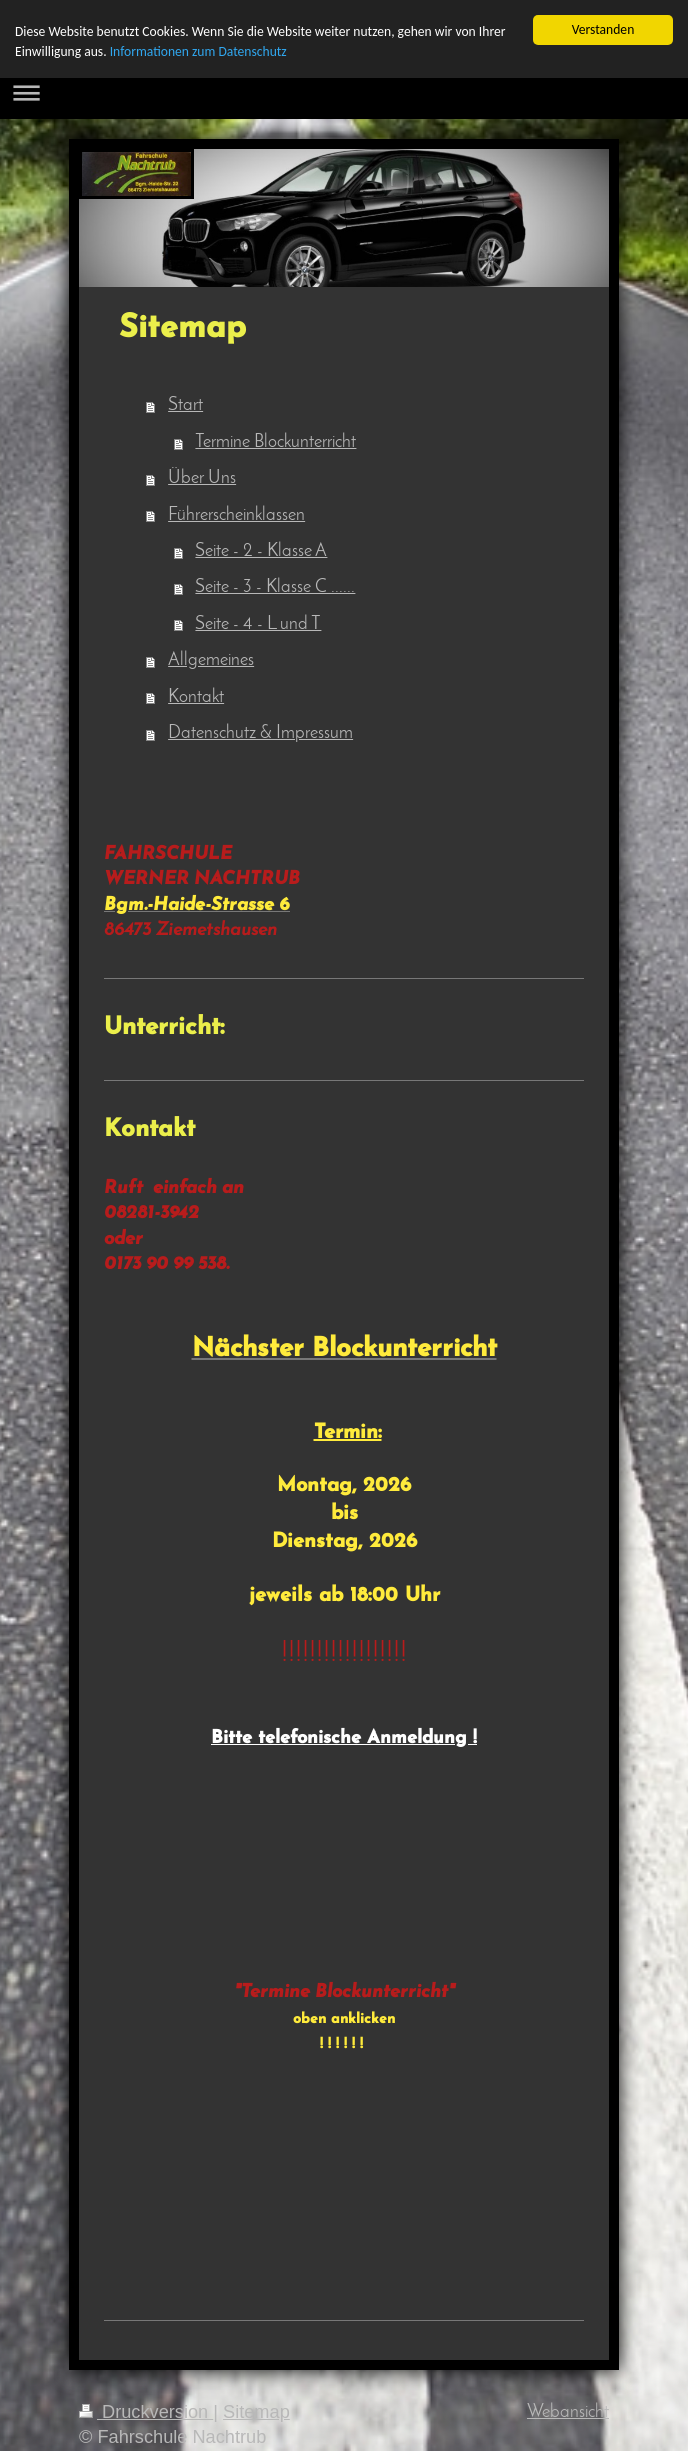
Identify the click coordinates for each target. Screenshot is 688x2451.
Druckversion (146, 2412)
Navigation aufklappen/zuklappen (344, 92)
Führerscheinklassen (236, 515)
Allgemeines (211, 660)
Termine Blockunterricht (275, 442)
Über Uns (202, 478)
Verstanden (603, 29)
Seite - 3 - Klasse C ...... (275, 587)
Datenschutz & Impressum (260, 733)
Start (185, 405)
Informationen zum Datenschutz (198, 51)
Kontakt (196, 697)
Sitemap (256, 2412)
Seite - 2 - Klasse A (261, 551)
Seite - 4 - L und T (258, 624)
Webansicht (568, 2412)
